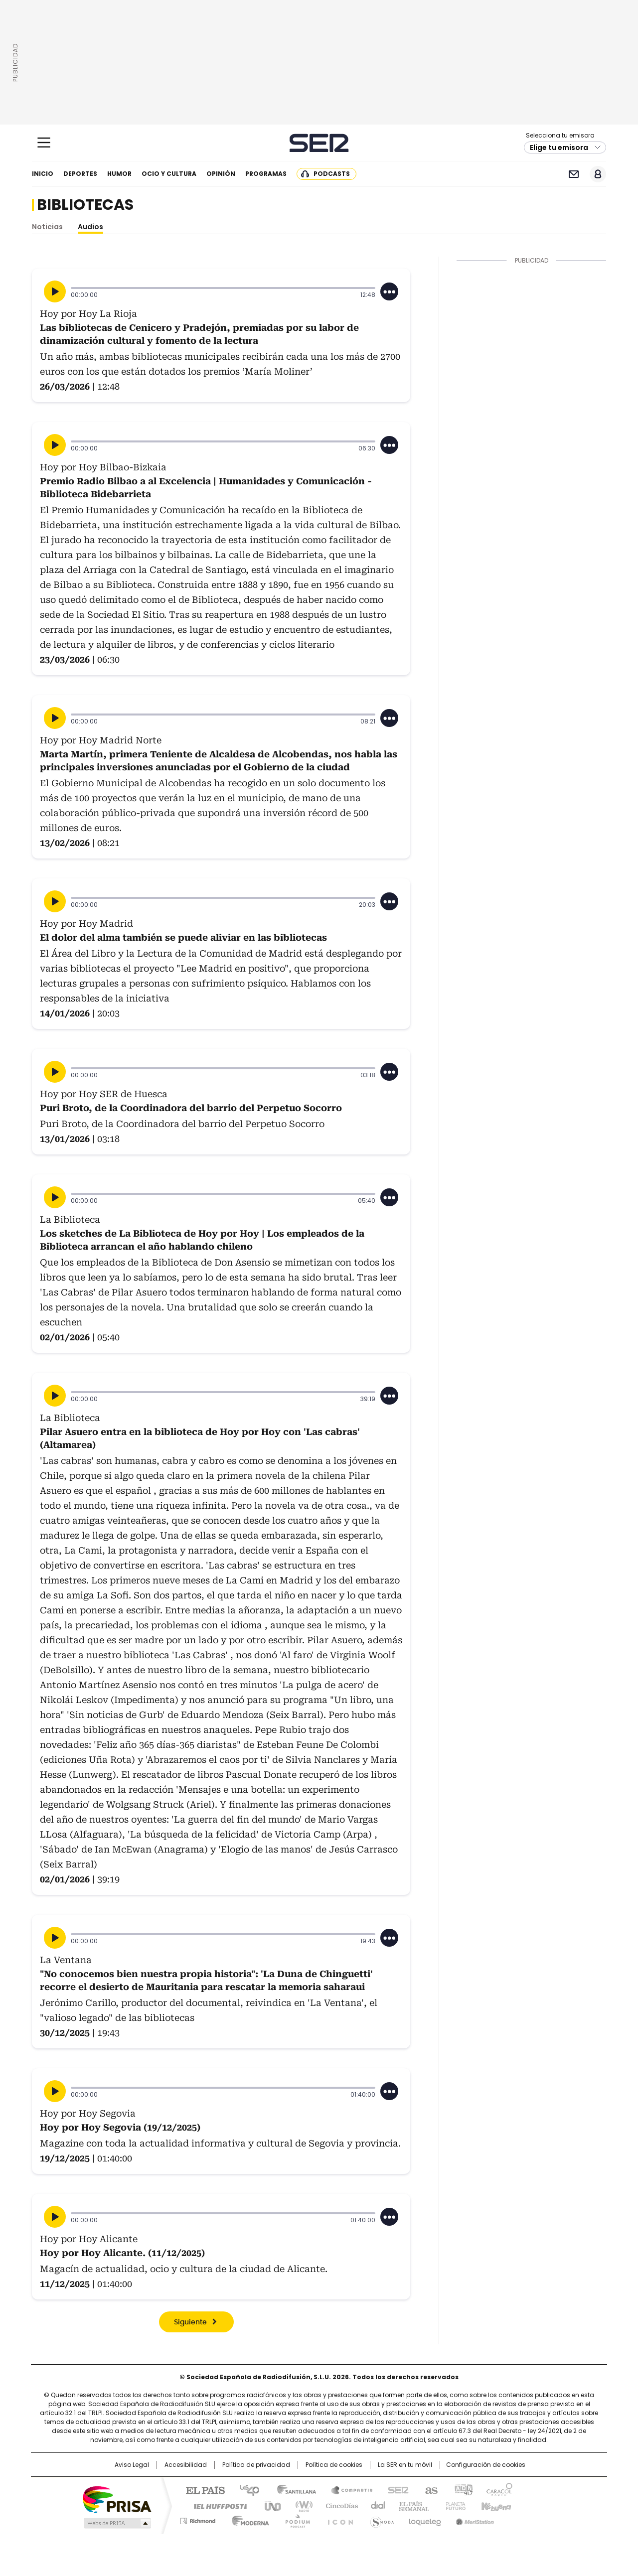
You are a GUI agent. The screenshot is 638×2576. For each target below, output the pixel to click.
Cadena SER (319, 143)
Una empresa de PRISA (117, 2499)
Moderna (248, 2519)
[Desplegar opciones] (389, 291)
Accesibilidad (185, 2465)
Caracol (498, 2489)
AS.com (429, 2489)
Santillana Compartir (347, 2489)
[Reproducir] (55, 291)
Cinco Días (339, 2505)
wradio (300, 2505)
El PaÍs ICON (337, 2519)
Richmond (197, 2519)
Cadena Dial (375, 2505)
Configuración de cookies (485, 2465)
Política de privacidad (256, 2465)
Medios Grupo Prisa (116, 2523)
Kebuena (495, 2505)
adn (462, 2489)
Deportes (80, 173)
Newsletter (573, 174)
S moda (380, 2519)
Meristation (473, 2519)
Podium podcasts (295, 2519)
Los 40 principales (245, 2489)
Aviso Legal (132, 2465)
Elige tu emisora (559, 147)
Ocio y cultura (169, 173)
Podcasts (332, 173)
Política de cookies (334, 2465)
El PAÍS (201, 2489)
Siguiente (190, 2322)
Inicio (42, 173)
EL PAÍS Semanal (411, 2505)
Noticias (47, 227)
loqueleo (424, 2519)
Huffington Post (216, 2505)
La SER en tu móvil (405, 2465)
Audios (90, 227)
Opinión (220, 173)
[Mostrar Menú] (44, 142)
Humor (119, 173)
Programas (266, 173)
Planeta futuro (453, 2505)
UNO (269, 2505)
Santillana (292, 2489)
